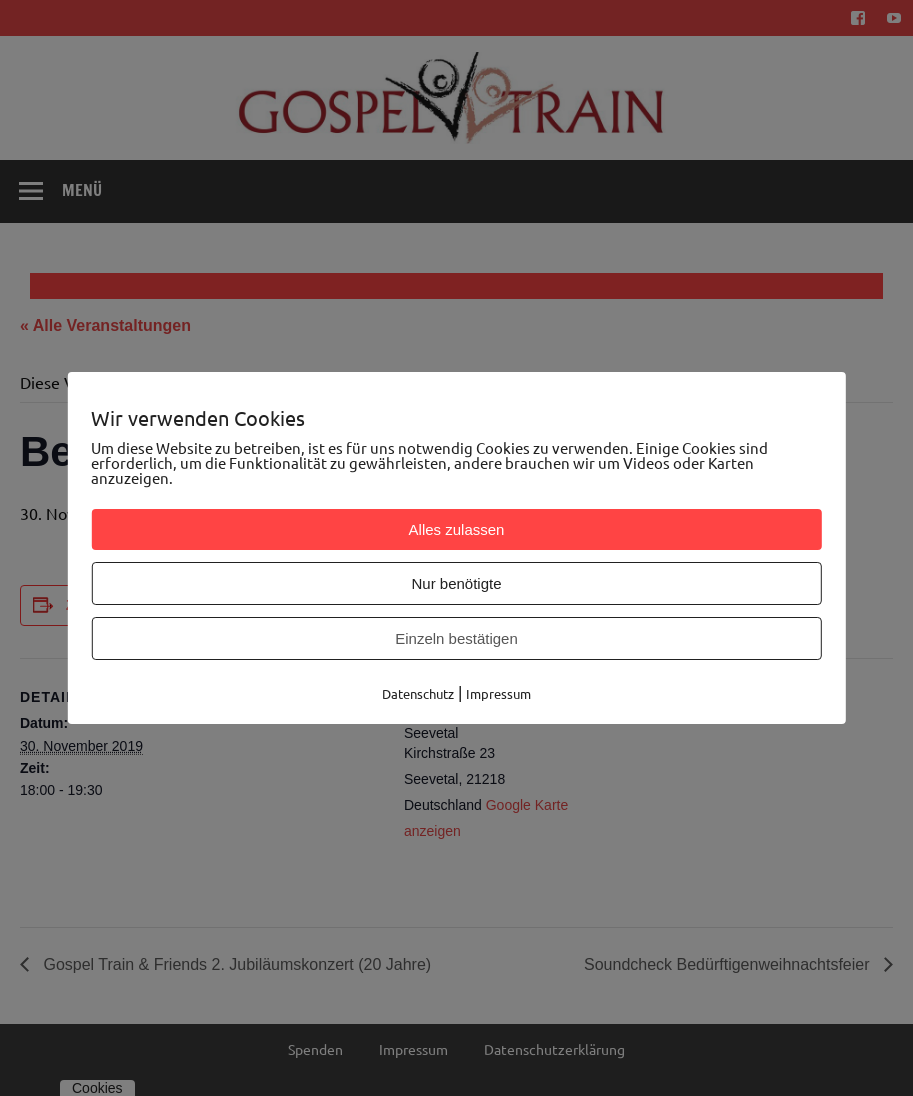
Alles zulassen (457, 529)
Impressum (498, 693)
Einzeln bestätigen (456, 638)
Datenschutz (418, 693)
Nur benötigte (456, 583)
